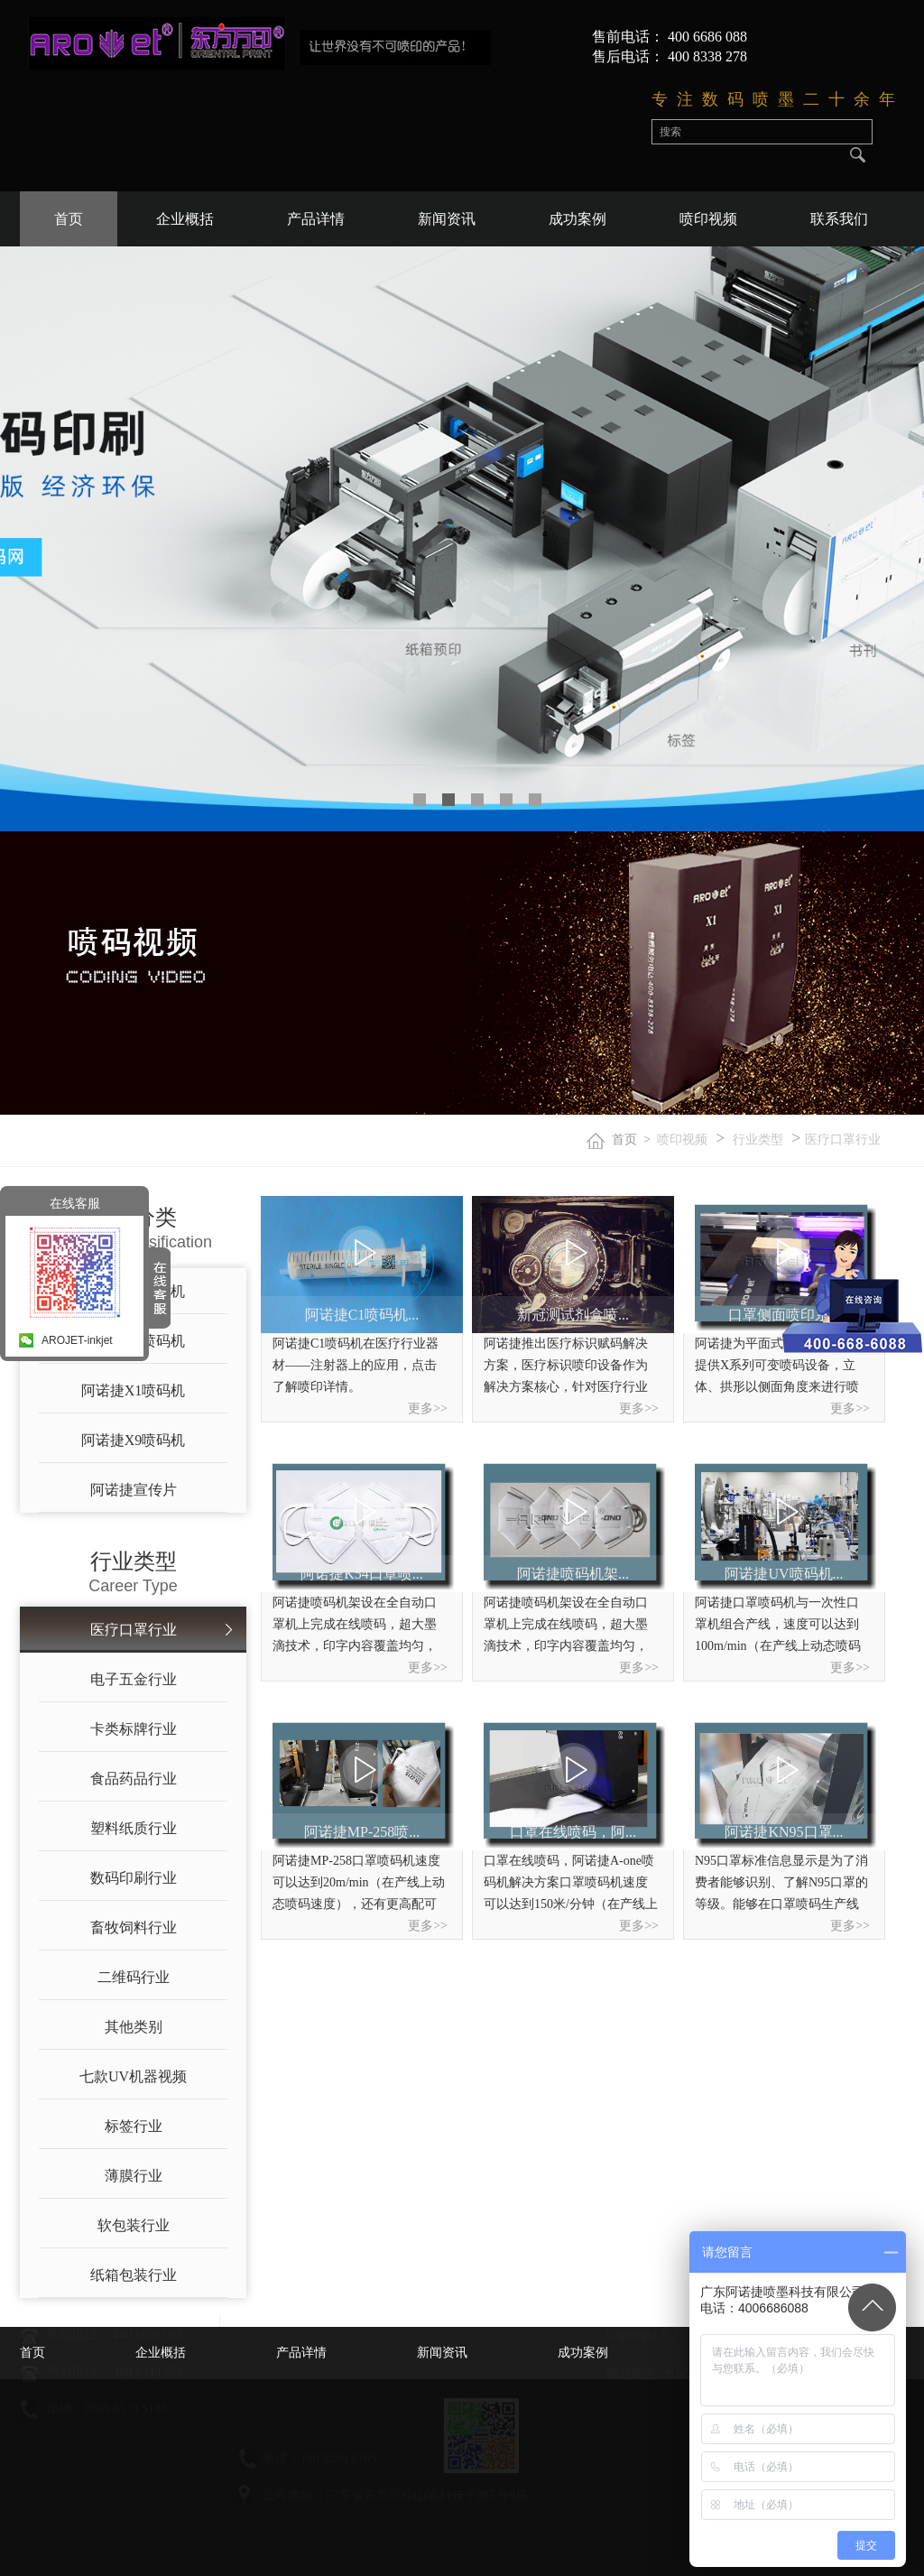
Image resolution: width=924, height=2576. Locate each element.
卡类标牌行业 (133, 1729)
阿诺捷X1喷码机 (133, 1390)
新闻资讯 (447, 219)
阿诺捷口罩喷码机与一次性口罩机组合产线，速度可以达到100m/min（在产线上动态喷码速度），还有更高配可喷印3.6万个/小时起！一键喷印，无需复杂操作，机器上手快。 (779, 1626)
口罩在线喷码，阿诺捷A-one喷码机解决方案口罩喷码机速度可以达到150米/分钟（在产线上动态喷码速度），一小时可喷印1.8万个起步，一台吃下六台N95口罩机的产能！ (571, 1884)
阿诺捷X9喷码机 (133, 1440)
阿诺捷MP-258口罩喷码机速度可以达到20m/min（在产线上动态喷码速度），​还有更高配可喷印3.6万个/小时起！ (359, 1884)
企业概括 (185, 219)
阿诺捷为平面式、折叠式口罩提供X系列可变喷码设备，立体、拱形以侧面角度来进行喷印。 (777, 1367)
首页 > (634, 1139)
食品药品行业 (133, 1778)
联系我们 (839, 219)
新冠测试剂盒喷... (573, 1314)
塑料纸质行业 (133, 1828)
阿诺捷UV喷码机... (784, 1573)
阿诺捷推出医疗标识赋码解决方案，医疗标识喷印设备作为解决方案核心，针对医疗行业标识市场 (566, 1367)
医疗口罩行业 (843, 1139)
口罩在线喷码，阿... (573, 1831)
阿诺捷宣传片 (133, 1489)
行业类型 (758, 1139)
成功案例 (577, 219)
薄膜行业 (133, 2175)
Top (872, 2307)
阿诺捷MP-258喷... (362, 1831)
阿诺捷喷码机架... (573, 1573)
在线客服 (75, 1203)
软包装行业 (133, 2225)
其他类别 (133, 2026)
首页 (68, 219)
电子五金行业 (133, 1679)
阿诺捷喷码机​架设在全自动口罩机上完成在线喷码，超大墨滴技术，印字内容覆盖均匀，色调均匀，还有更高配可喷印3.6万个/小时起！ (355, 1626)
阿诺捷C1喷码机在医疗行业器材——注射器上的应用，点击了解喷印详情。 (356, 1365)
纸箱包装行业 (133, 2275)
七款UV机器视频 (133, 2076)
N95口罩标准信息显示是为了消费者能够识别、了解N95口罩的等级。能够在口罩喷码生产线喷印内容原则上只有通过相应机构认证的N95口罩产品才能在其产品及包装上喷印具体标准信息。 (781, 1884)
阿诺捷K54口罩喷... (361, 1573)
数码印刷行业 (133, 1878)
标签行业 (133, 2126)
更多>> (428, 1408)
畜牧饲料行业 (133, 1927)
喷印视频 (708, 219)
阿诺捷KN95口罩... (784, 1831)
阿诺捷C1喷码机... (362, 1314)
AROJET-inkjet (77, 1340)
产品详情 (316, 219)
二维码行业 (133, 1977)
